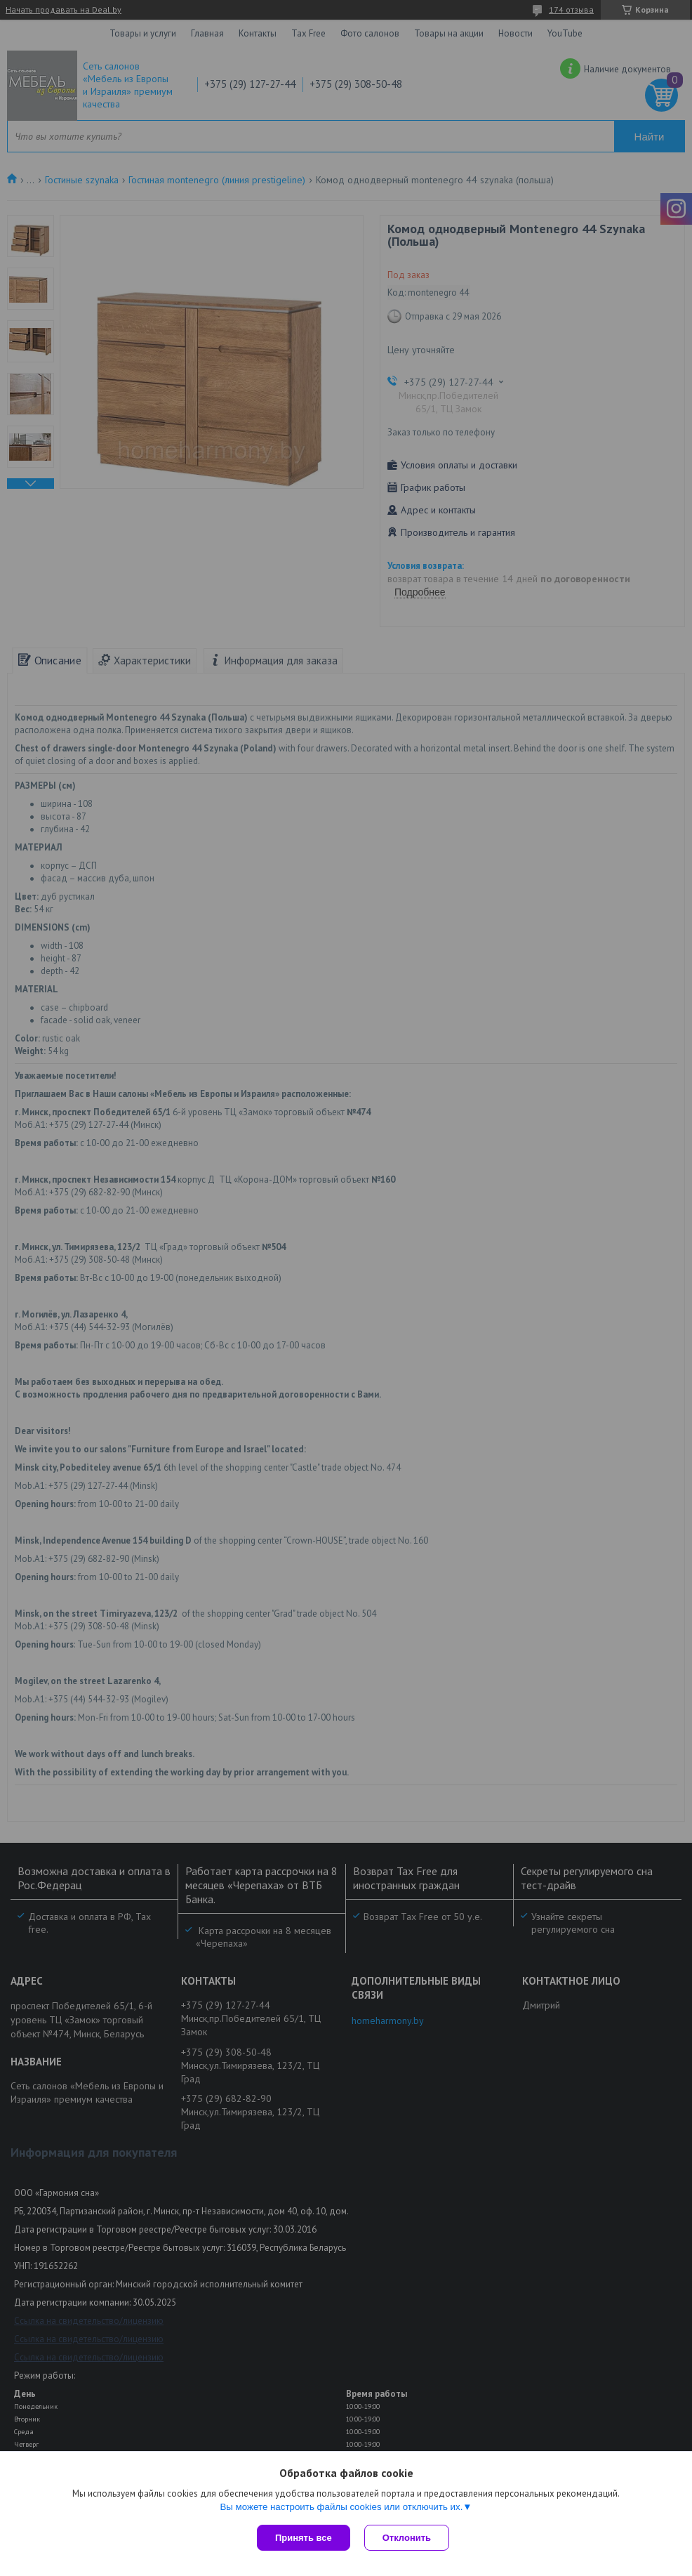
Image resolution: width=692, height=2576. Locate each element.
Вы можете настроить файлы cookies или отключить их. (341, 2507)
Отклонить (406, 2537)
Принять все (303, 2537)
